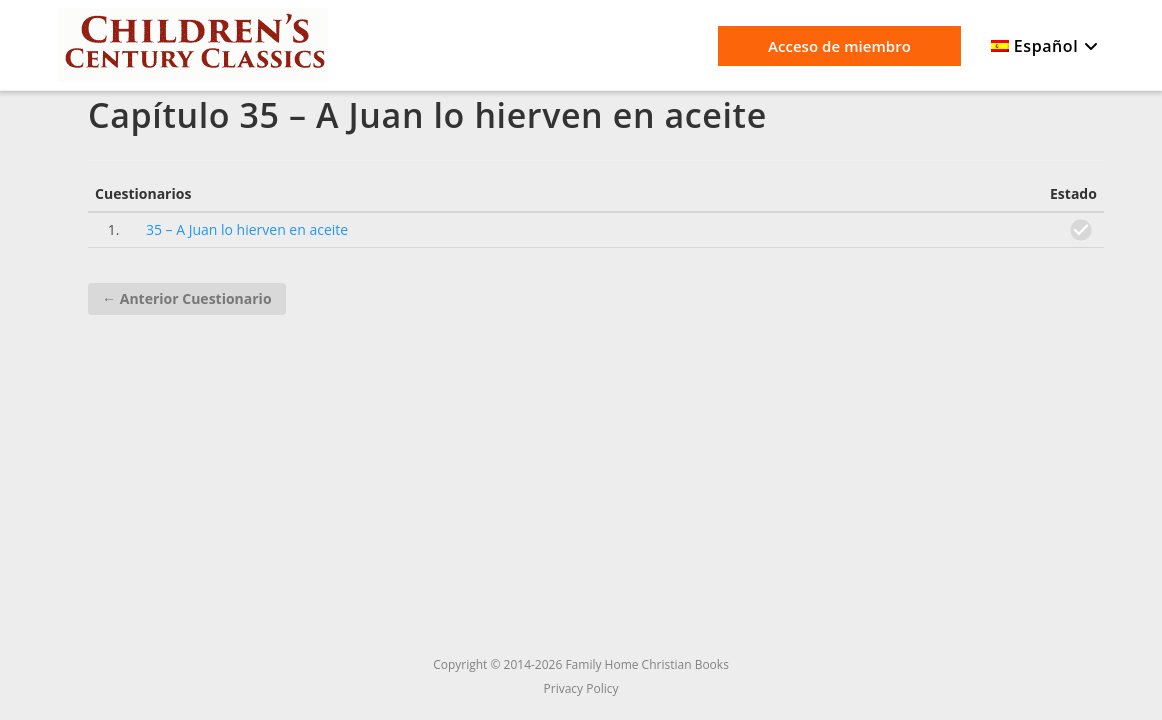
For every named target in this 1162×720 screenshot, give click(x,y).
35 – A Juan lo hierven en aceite (247, 229)
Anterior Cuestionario (186, 298)
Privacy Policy (581, 688)
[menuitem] (1047, 47)
